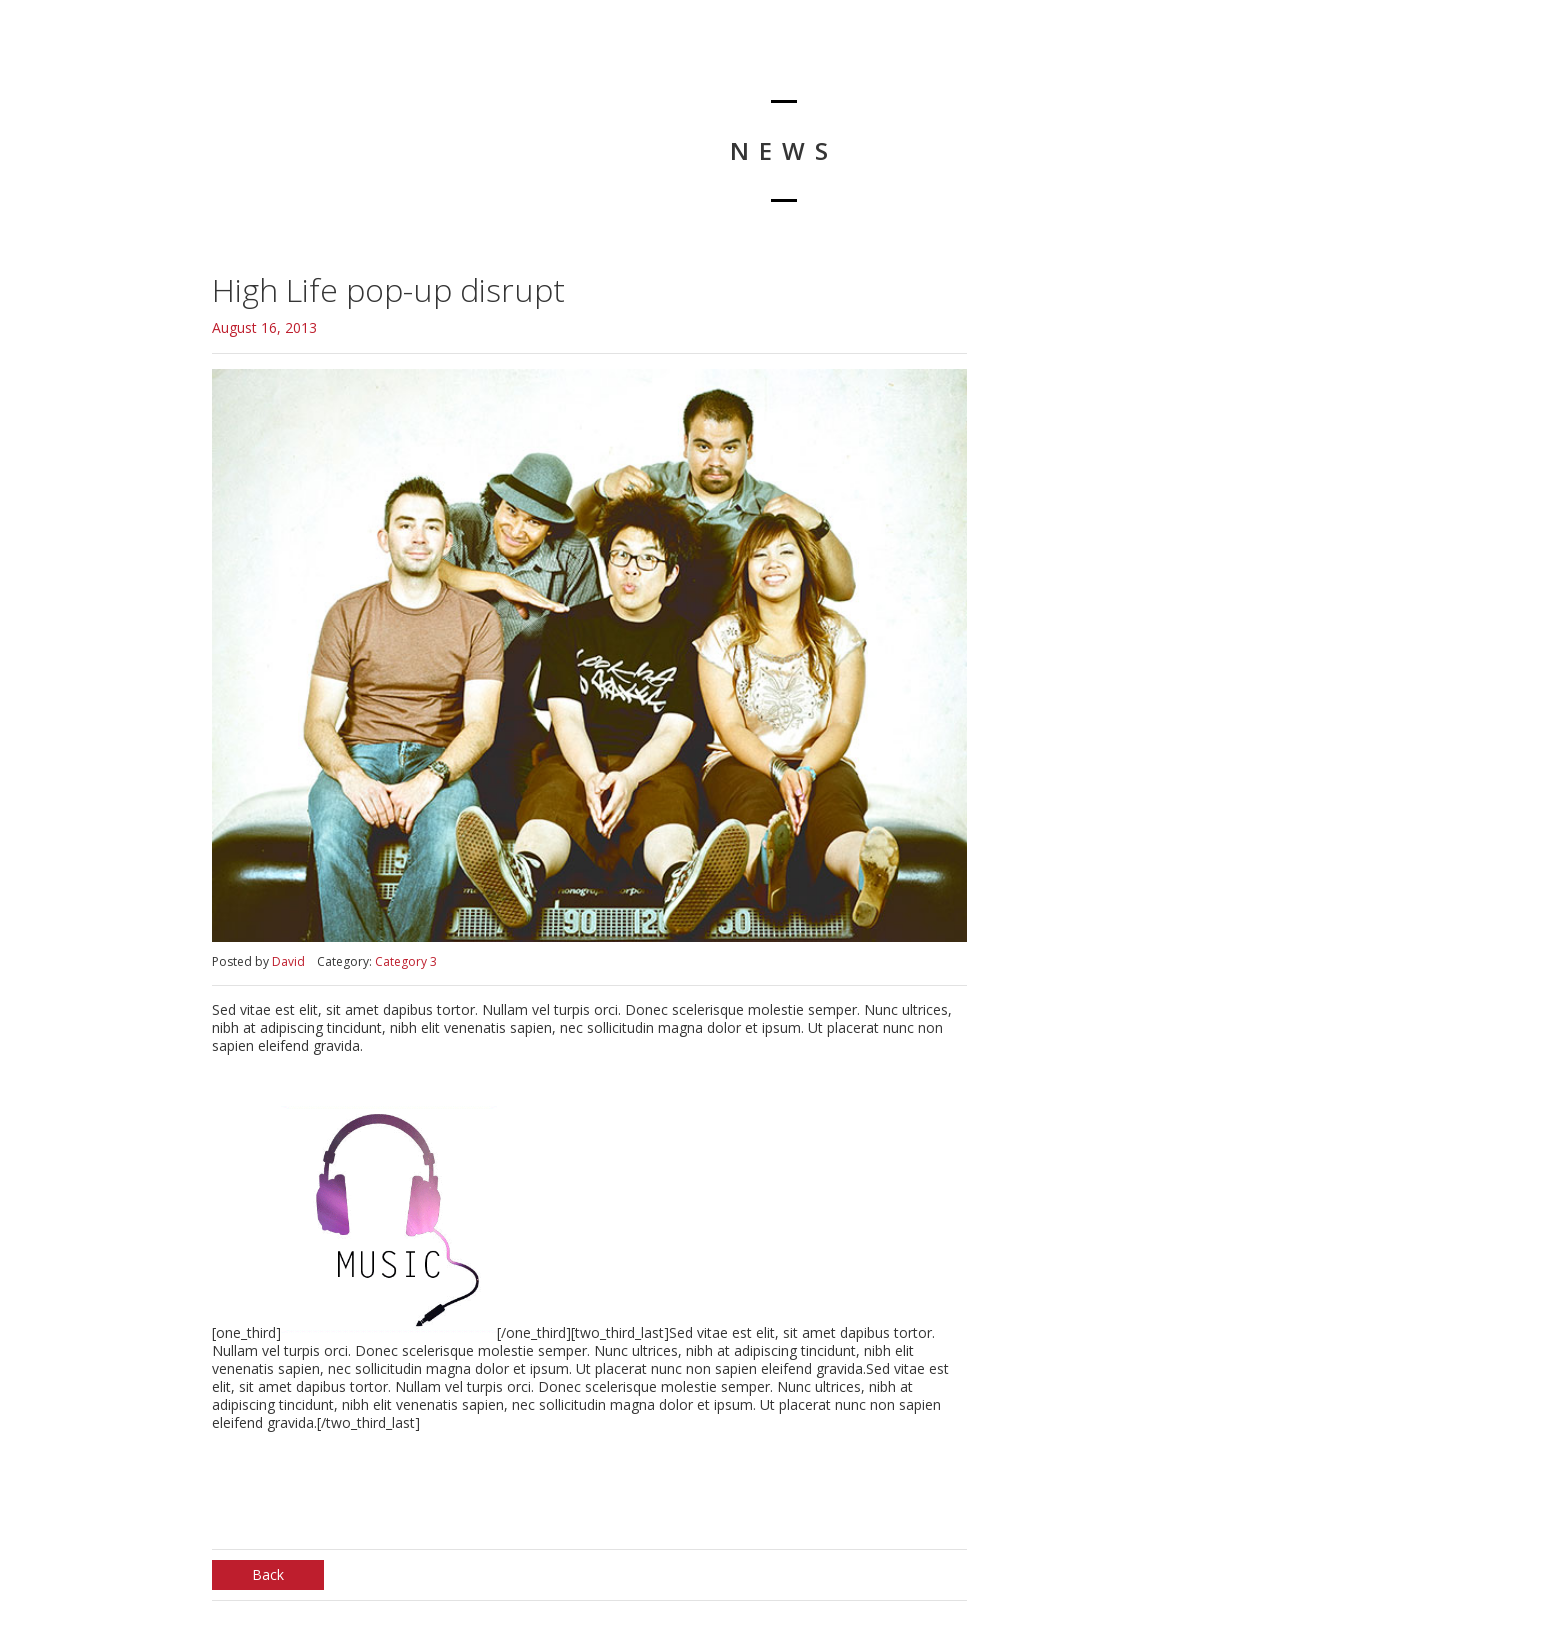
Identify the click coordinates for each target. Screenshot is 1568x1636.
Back (268, 1574)
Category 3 (406, 961)
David (288, 961)
